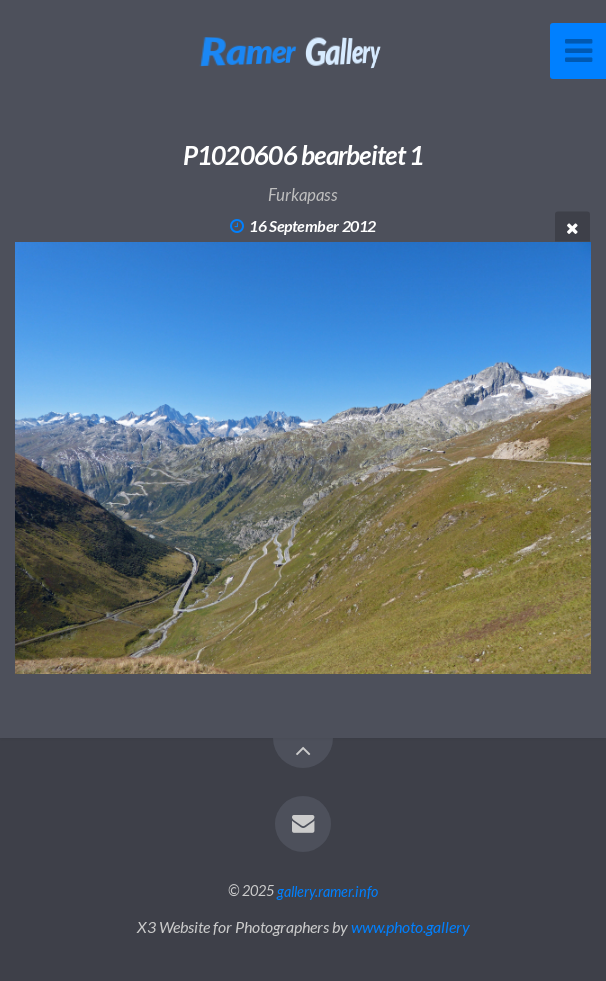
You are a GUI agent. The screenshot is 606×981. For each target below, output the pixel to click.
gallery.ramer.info (327, 890)
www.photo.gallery (410, 926)
